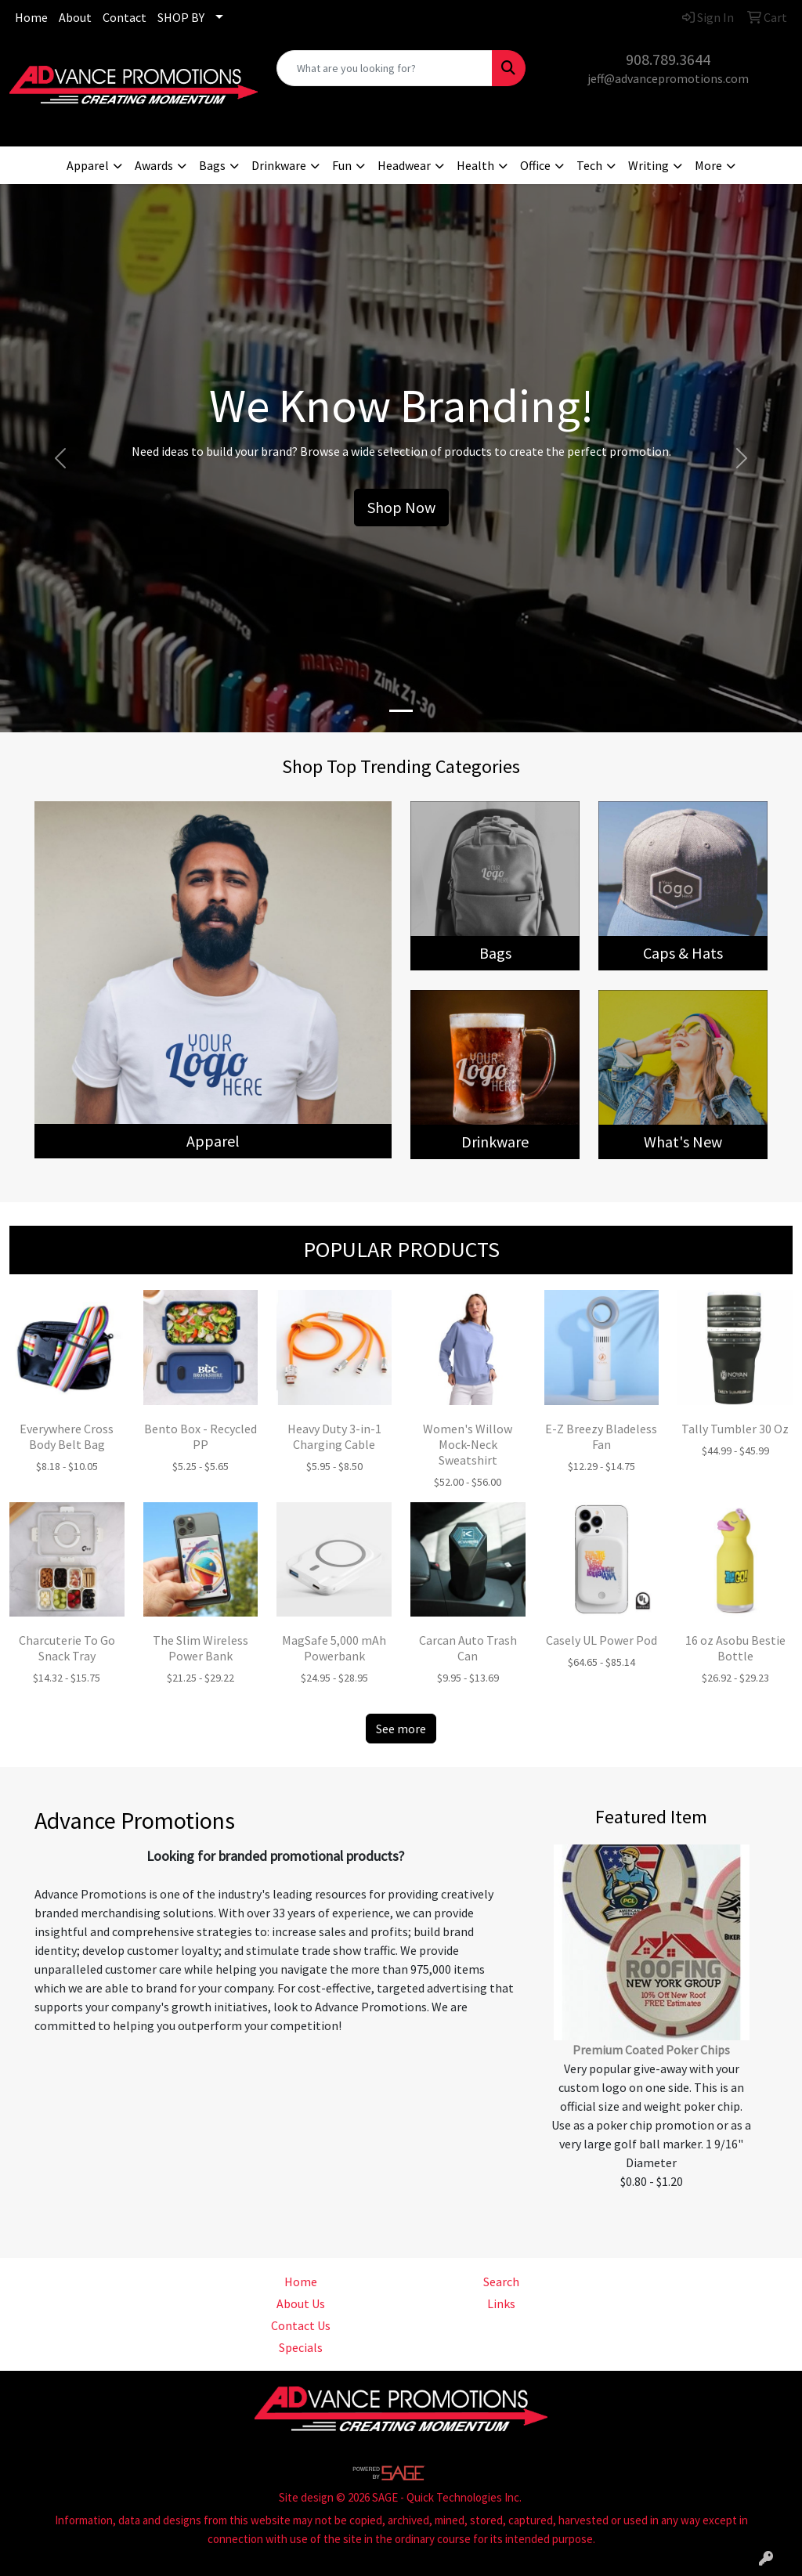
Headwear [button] (404, 165)
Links (501, 2303)
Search (501, 2281)
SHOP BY (180, 17)
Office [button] (535, 165)
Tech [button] (589, 165)
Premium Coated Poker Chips (651, 2050)
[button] (60, 458)
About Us (300, 2303)
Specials (301, 2347)
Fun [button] (342, 165)
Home (31, 17)
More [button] (708, 165)
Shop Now (401, 507)
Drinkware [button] (278, 165)
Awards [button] (154, 165)
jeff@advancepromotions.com (668, 78)
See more (401, 1728)
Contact (124, 17)
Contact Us (301, 2325)
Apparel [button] (88, 165)
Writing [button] (648, 165)
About (75, 17)
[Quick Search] (384, 68)
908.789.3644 (668, 59)
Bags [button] (212, 165)
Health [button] (475, 165)
